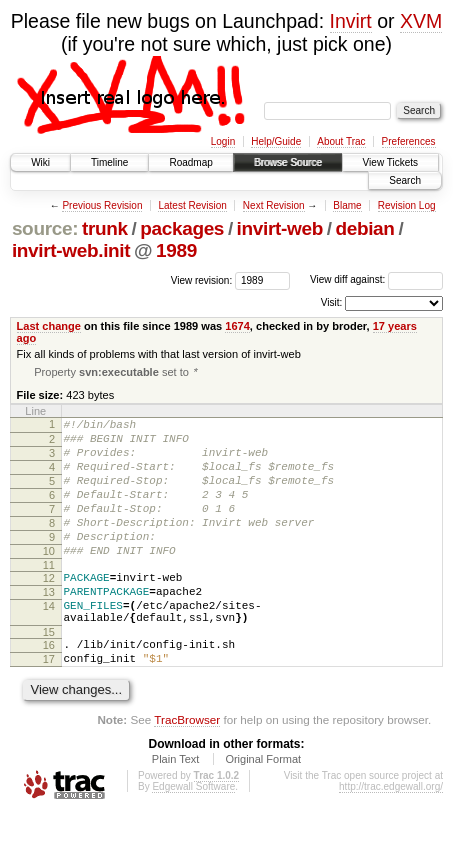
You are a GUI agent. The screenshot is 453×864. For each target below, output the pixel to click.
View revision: (202, 279)
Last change (49, 326)
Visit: (332, 302)
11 (49, 597)
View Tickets (390, 162)
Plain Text (176, 809)
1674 (237, 326)
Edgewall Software (193, 836)
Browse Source (288, 162)
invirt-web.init (71, 250)
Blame (347, 205)
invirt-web (280, 228)
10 (49, 580)
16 (49, 689)
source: (45, 228)
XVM (421, 21)
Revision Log (407, 205)
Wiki (40, 162)
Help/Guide (276, 141)
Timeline (109, 162)
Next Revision (274, 205)
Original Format (263, 809)
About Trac (341, 141)
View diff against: (376, 279)
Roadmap (190, 162)
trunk (105, 228)
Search (405, 180)
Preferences (409, 141)
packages (182, 228)
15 (49, 676)
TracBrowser (187, 769)
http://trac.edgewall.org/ (391, 836)
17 (49, 706)
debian (364, 228)
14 (49, 644)
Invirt (351, 21)
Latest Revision (192, 205)
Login (223, 141)
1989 (176, 250)
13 (49, 627)
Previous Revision (102, 205)
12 (49, 610)
